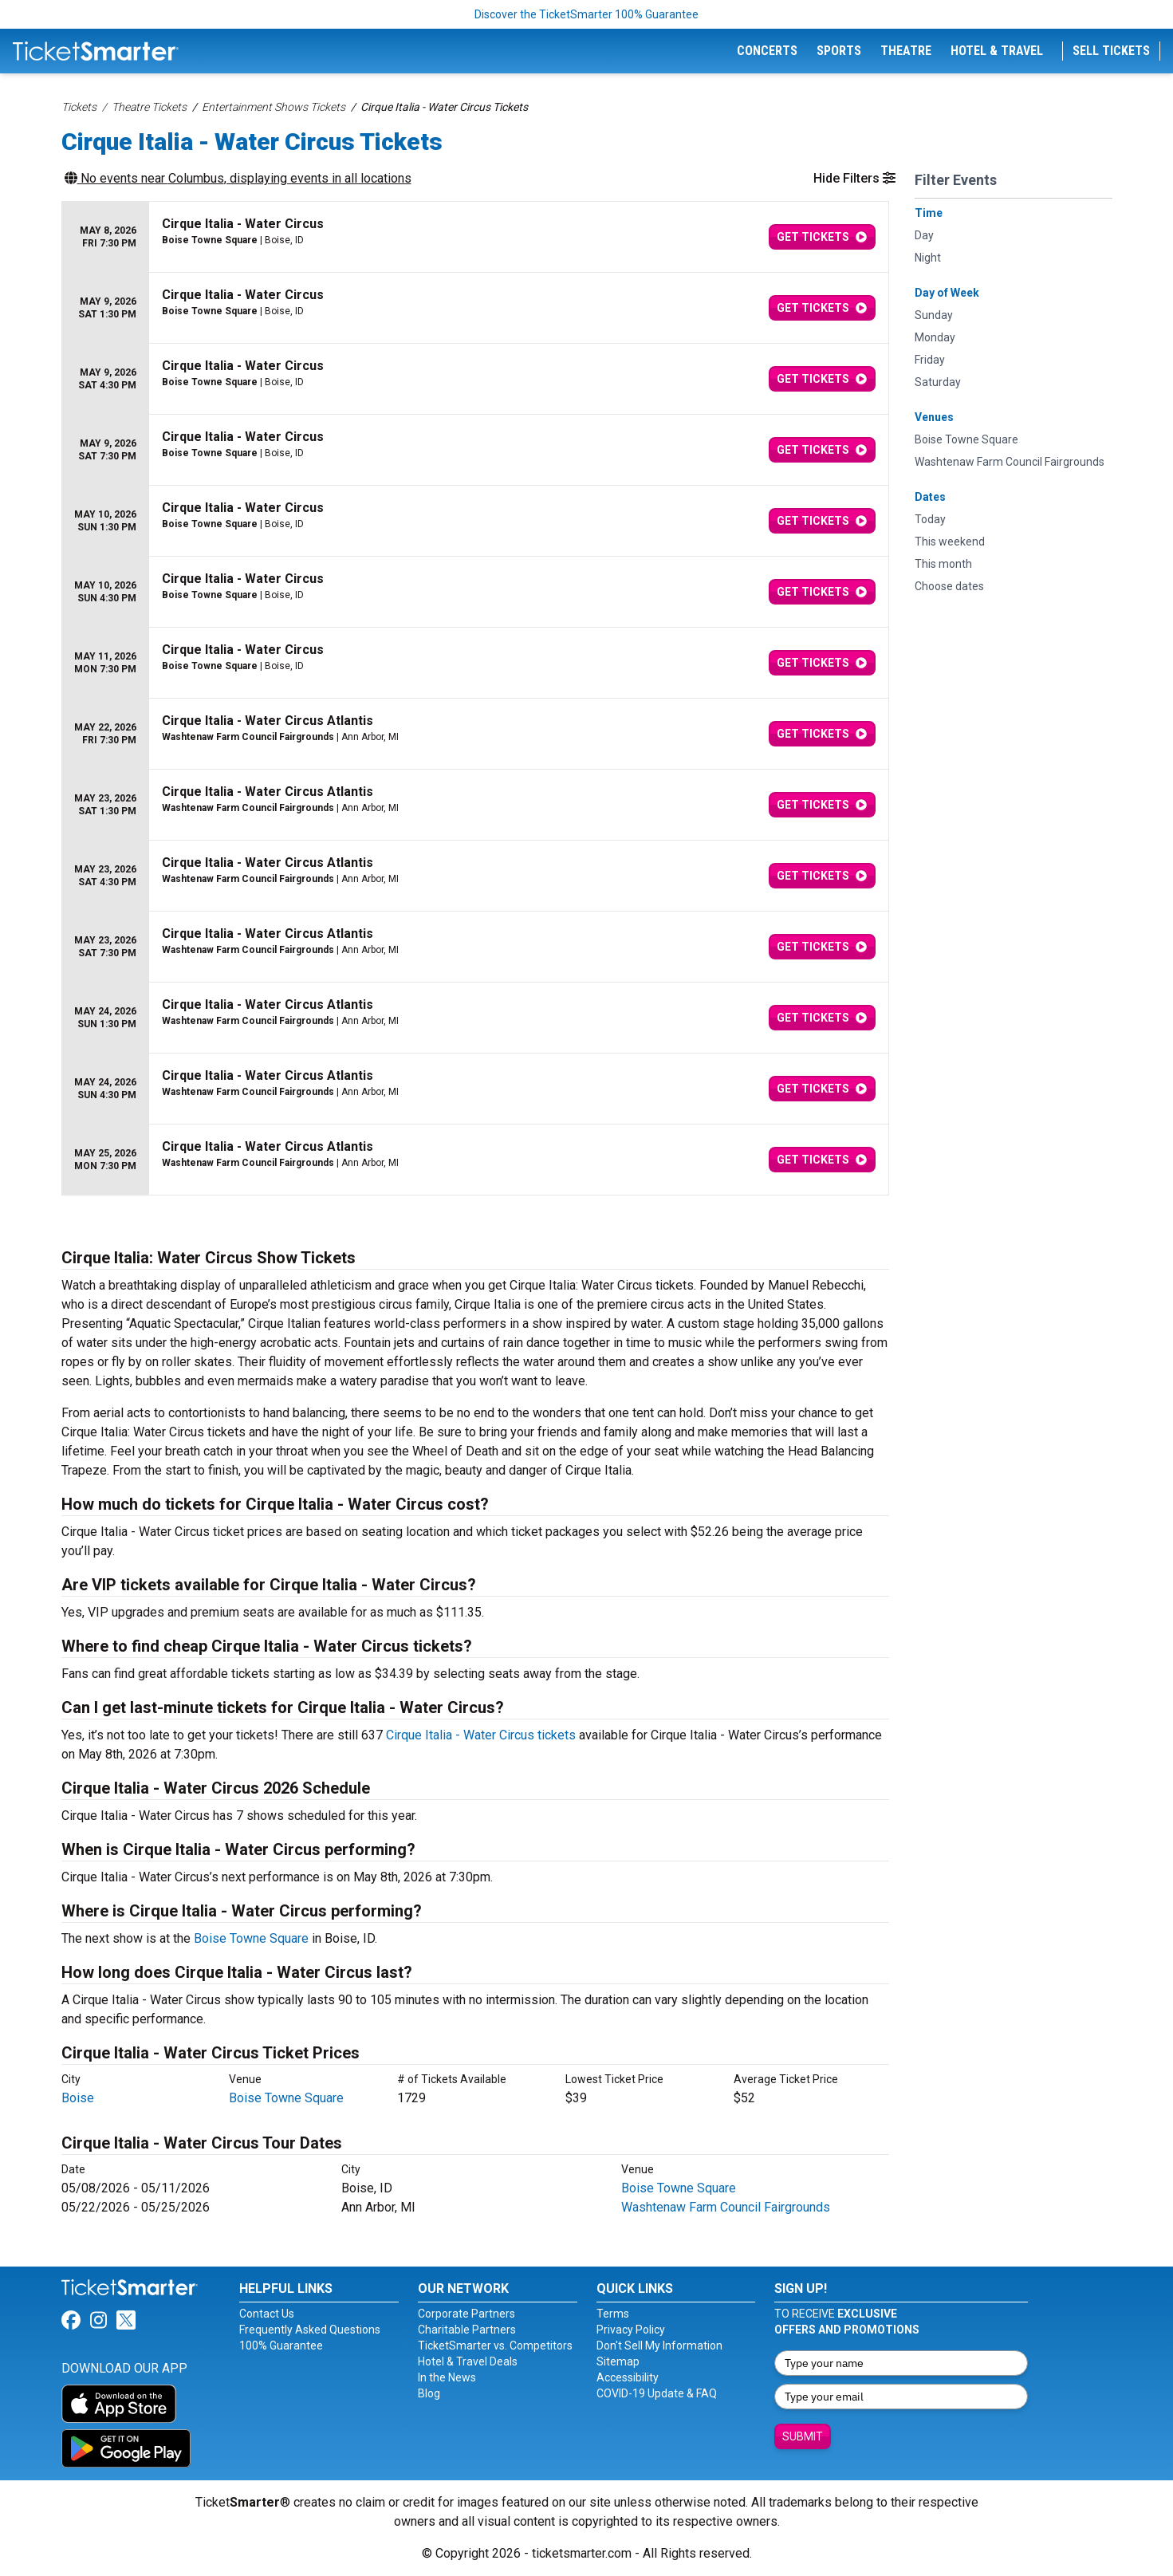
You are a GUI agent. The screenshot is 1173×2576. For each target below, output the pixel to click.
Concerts (767, 50)
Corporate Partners (466, 2313)
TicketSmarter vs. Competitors (495, 2345)
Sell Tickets (1111, 50)
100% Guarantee (281, 2345)
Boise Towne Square (251, 1938)
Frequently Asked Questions (309, 2329)
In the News (447, 2377)
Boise (77, 2097)
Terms (612, 2313)
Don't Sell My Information (659, 2345)
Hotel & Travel (997, 50)
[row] (475, 237)
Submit (802, 2436)
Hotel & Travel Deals (468, 2361)
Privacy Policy (630, 2329)
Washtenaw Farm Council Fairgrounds (725, 2207)
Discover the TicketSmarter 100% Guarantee (586, 14)
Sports (839, 50)
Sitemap (618, 2361)
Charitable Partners (467, 2329)
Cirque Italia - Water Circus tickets (481, 1735)
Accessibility (627, 2377)
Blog (429, 2393)
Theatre (905, 50)
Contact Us (266, 2313)
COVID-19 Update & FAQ (656, 2393)
